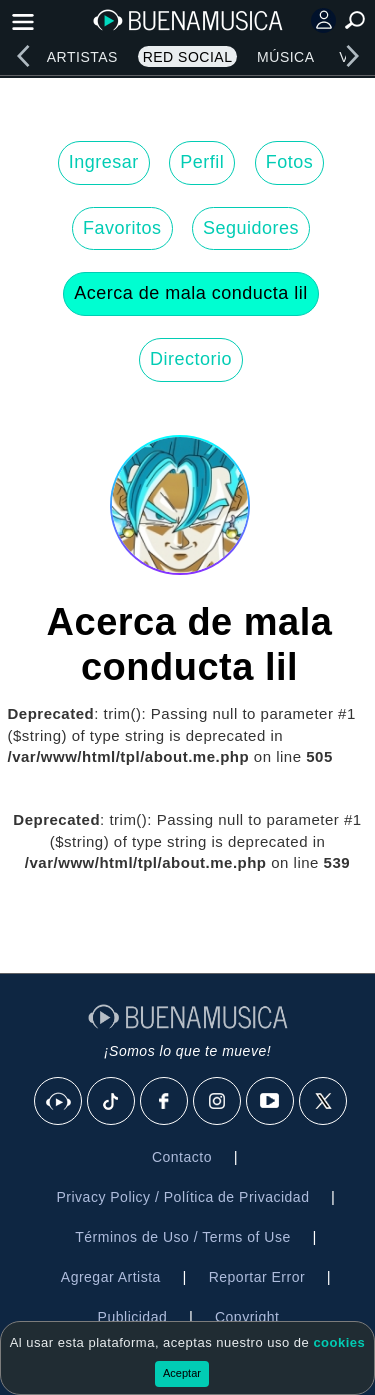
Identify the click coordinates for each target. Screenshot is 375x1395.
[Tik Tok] (112, 1102)
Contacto (182, 1157)
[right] (352, 56)
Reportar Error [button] (257, 1277)
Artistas (82, 57)
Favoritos (122, 228)
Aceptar (182, 1373)
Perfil (202, 162)
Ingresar (104, 162)
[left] (23, 56)
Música (285, 57)
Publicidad (133, 1317)
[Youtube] (271, 1102)
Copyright (247, 1317)
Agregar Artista (111, 1277)
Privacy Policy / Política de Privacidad (182, 1197)
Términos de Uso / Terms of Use (182, 1237)
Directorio (191, 359)
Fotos (290, 162)
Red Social (188, 57)
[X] (324, 1102)
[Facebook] (165, 1102)
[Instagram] (218, 1102)
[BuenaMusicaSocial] (59, 1102)
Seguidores (251, 228)
